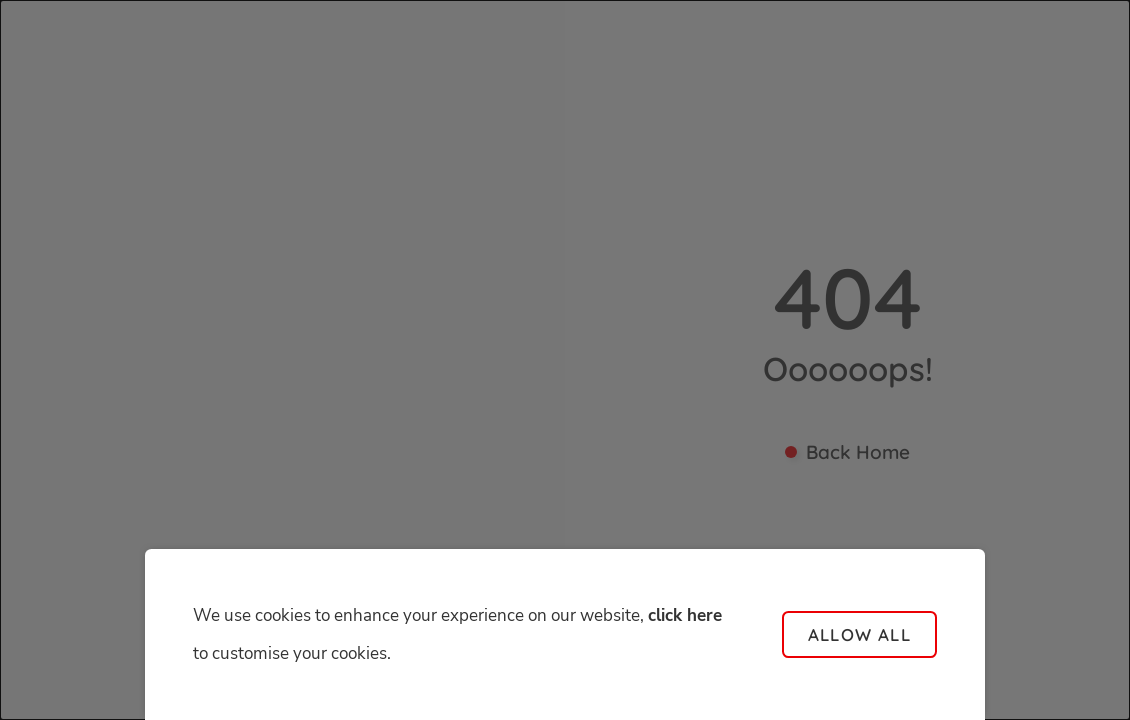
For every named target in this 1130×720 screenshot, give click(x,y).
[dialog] (565, 360)
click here (685, 615)
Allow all (859, 634)
